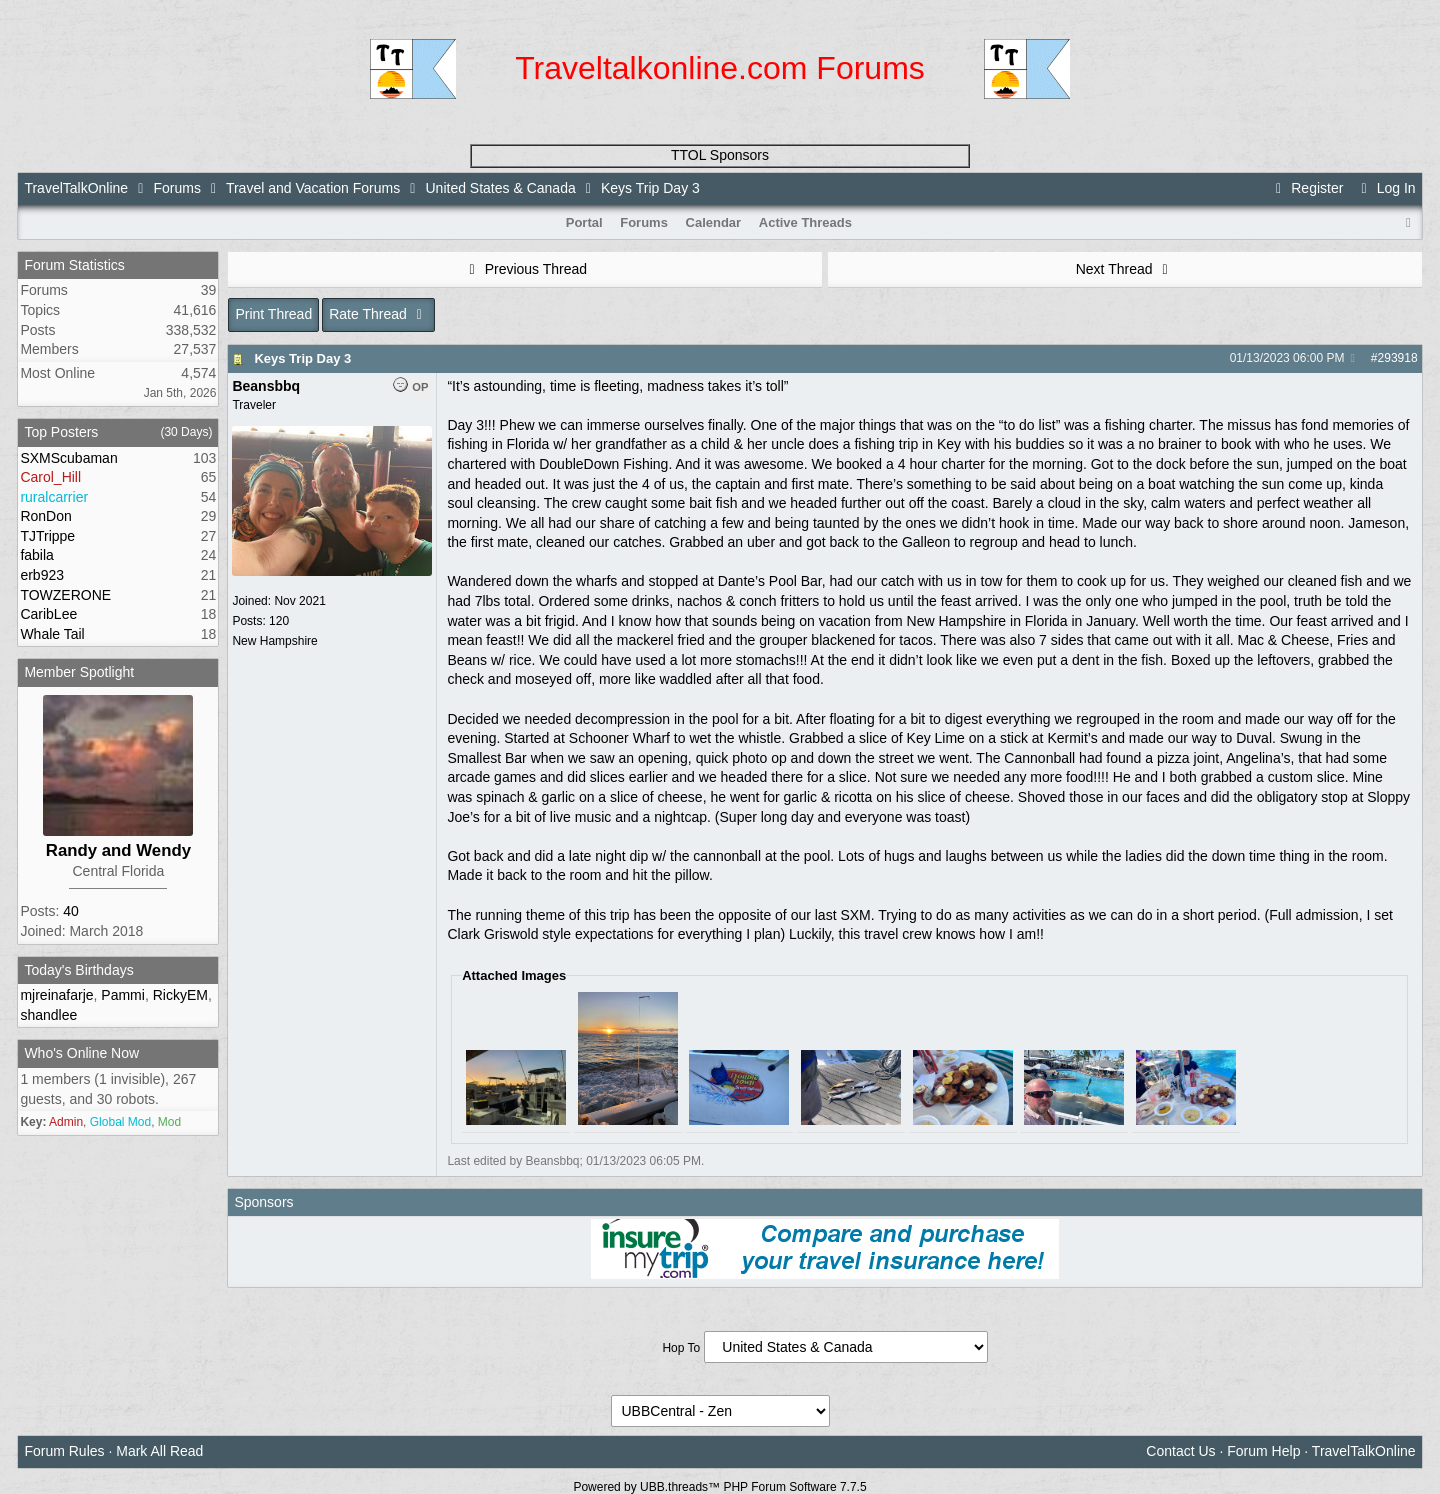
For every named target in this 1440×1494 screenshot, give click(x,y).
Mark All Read (159, 1451)
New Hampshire (274, 641)
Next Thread (1125, 269)
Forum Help (1263, 1451)
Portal (584, 222)
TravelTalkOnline (76, 188)
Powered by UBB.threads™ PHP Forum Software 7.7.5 (719, 1487)
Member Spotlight (79, 672)
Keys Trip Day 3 (302, 358)
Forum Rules (64, 1451)
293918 (1398, 358)
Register (1307, 188)
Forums (176, 188)
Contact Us (1180, 1451)
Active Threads (805, 222)
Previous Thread (525, 269)
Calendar (714, 222)
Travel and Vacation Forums (313, 188)
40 (71, 911)
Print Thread (273, 314)
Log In (1385, 188)
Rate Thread (378, 314)
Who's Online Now (81, 1053)
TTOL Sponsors (720, 155)
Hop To (681, 1348)
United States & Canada (501, 188)
